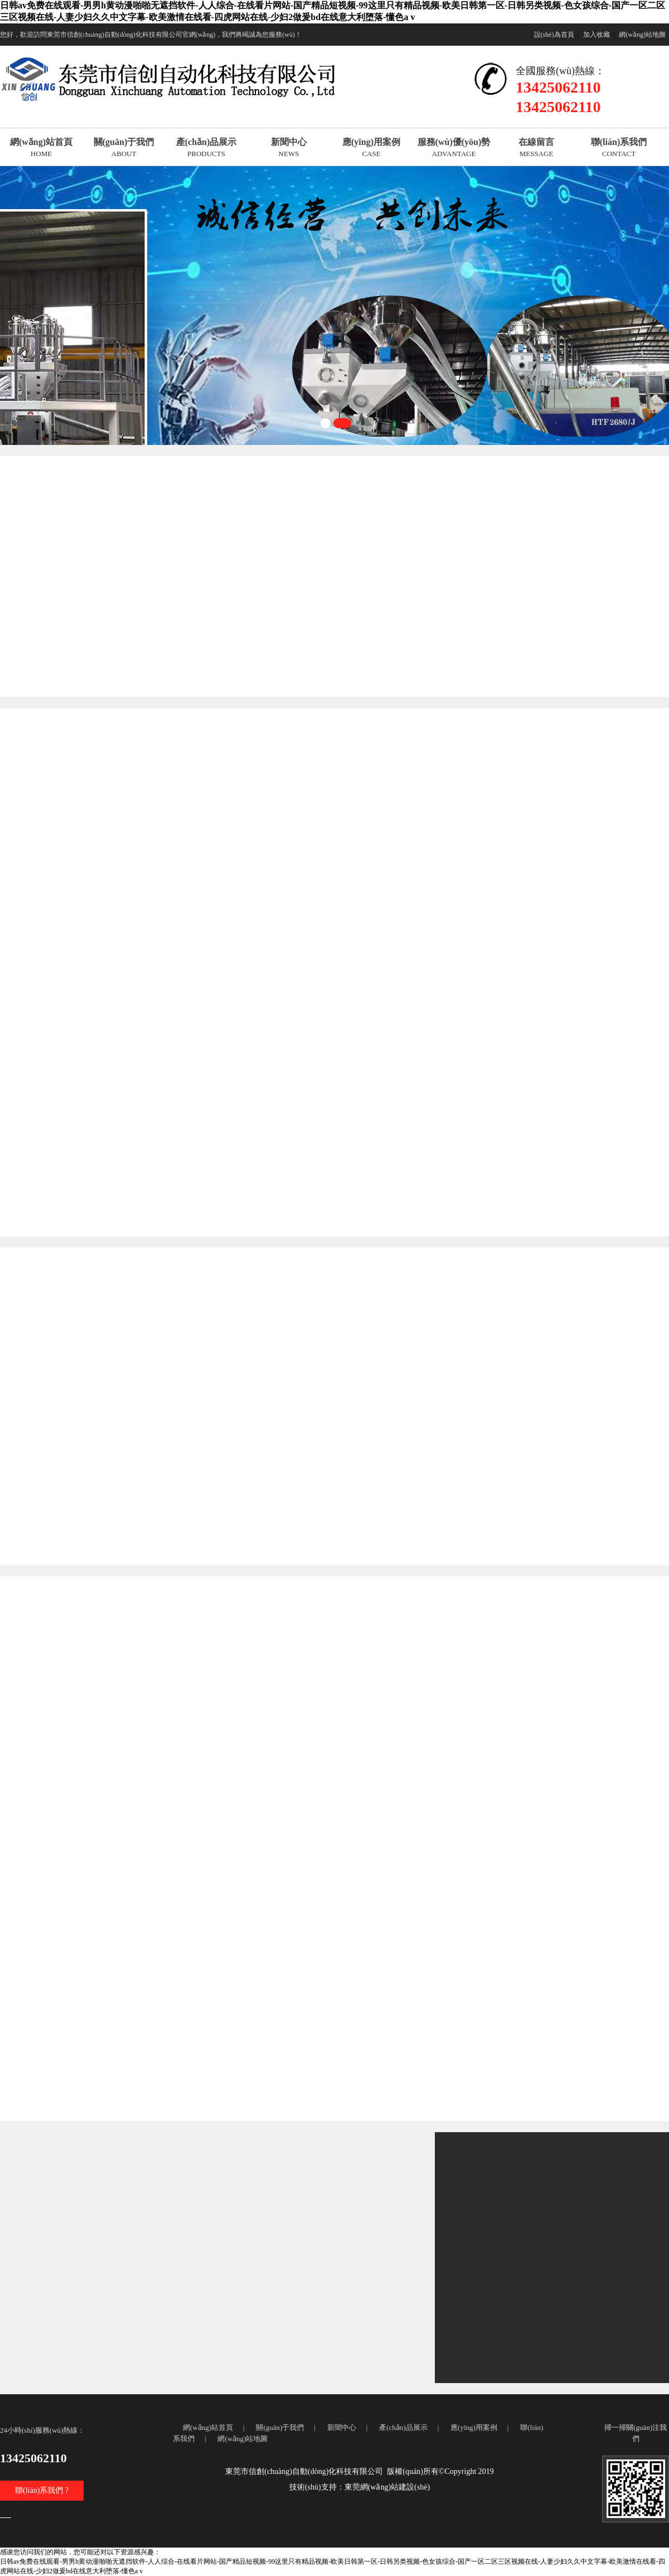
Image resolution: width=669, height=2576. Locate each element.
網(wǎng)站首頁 (208, 2427)
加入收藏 (596, 34)
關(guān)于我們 (280, 2427)
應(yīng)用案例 (473, 2427)
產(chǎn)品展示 (403, 2427)
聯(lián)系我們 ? (42, 2490)
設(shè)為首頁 (554, 34)
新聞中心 (341, 2427)
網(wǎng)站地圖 (642, 34)
